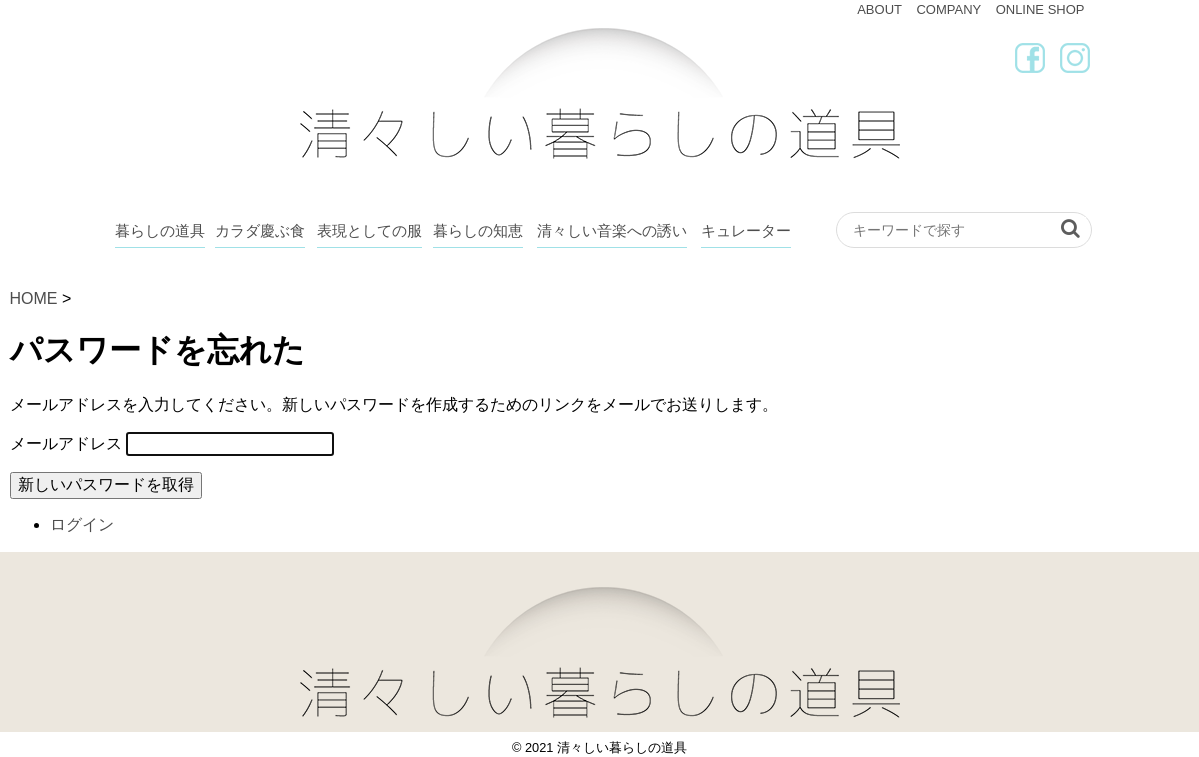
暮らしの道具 (160, 230)
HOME (34, 298)
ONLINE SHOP (1040, 9)
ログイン (82, 524)
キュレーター (746, 230)
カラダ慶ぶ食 (260, 230)
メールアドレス (66, 443)
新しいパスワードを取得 (106, 484)
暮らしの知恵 (478, 230)
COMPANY (948, 9)
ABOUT (879, 9)
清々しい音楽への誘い (612, 230)
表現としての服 (369, 230)
